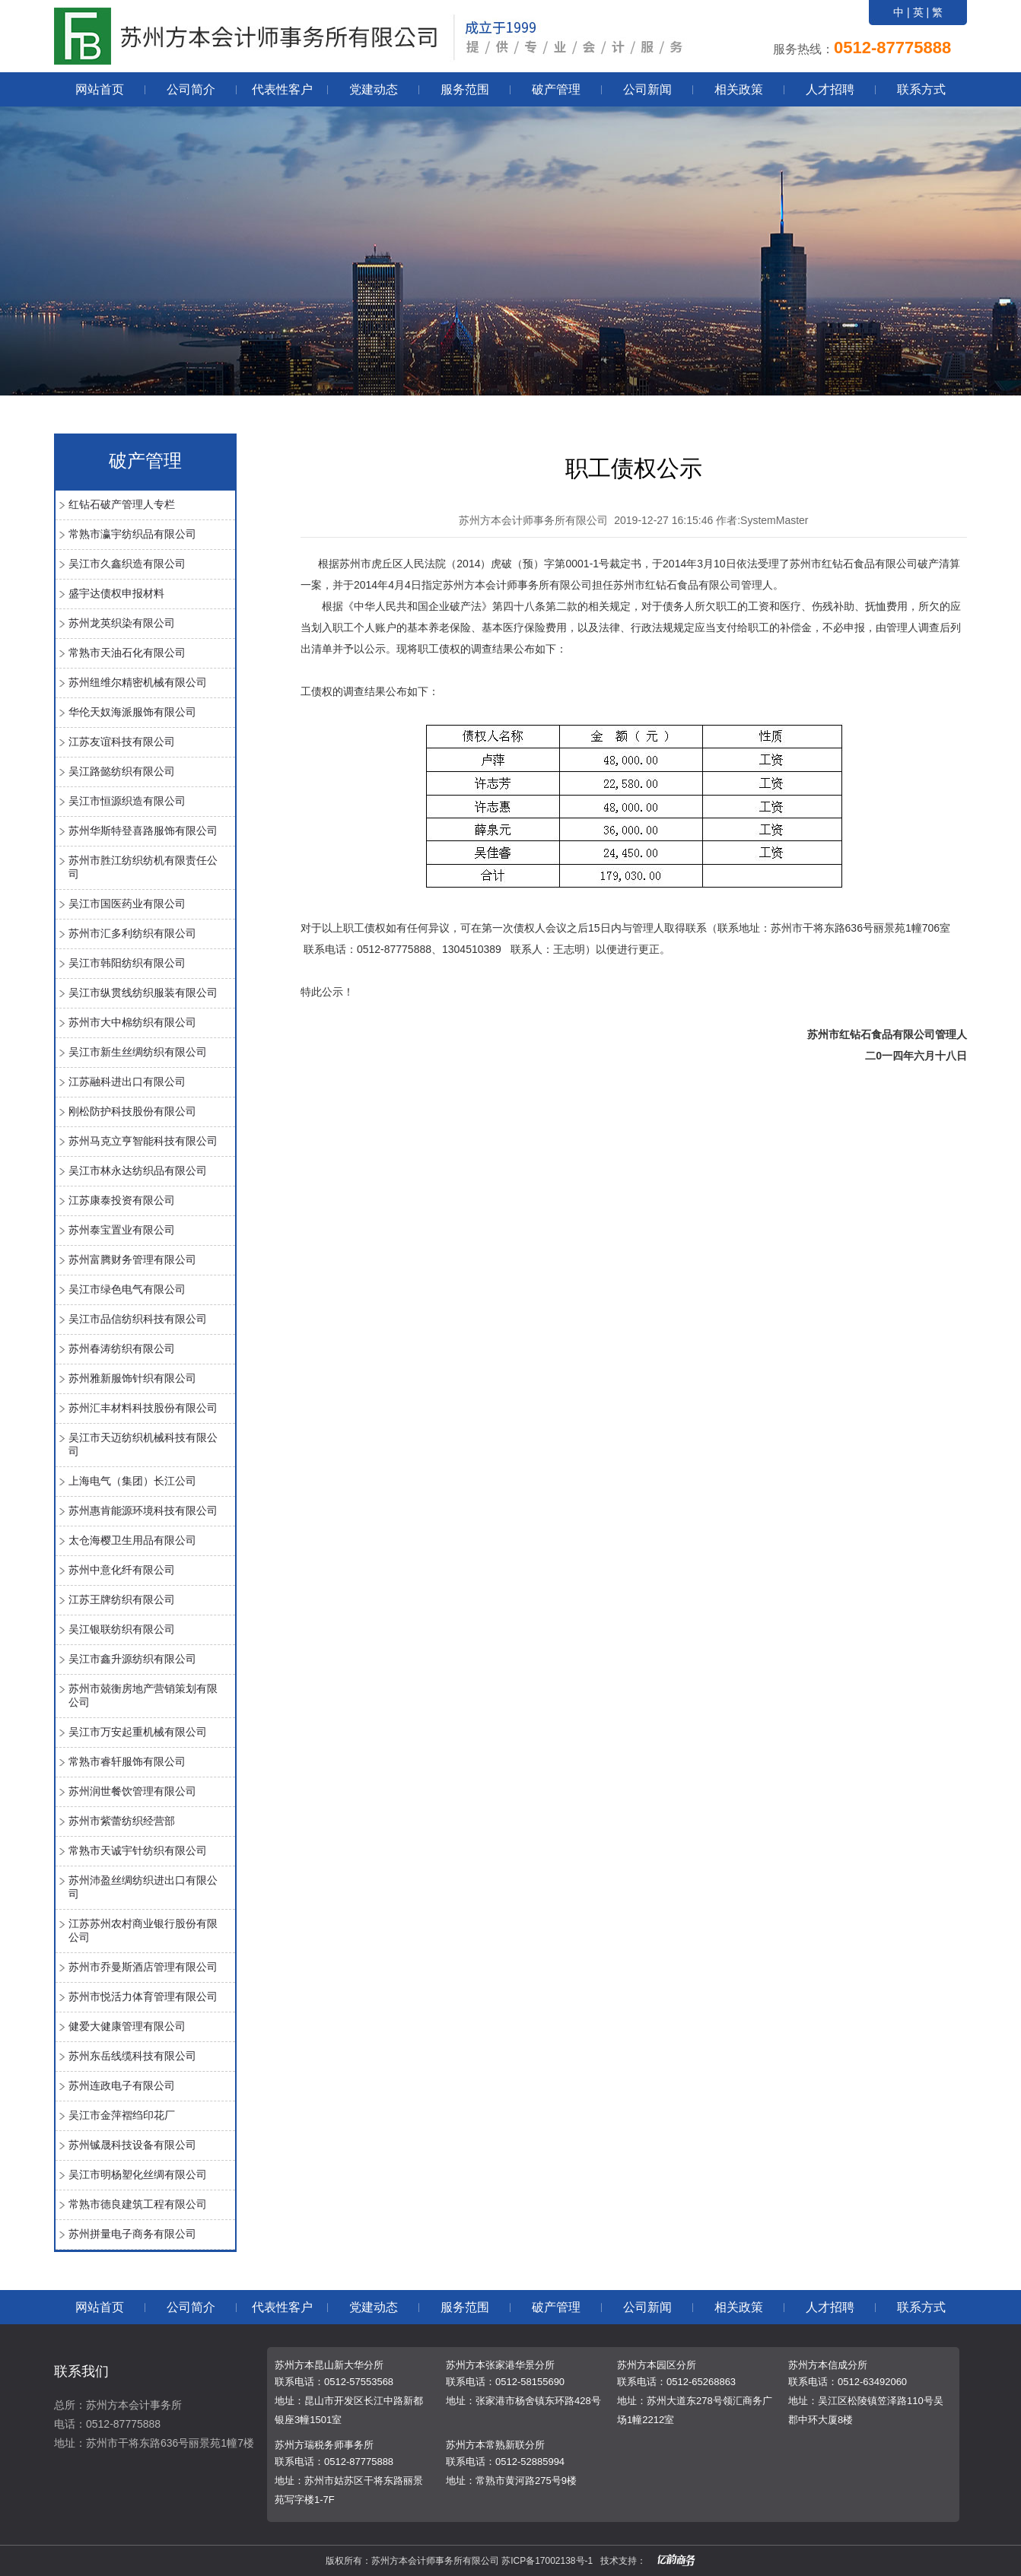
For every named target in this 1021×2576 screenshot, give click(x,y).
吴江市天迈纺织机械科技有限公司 (143, 1444)
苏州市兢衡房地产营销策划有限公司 (143, 1695)
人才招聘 (830, 89)
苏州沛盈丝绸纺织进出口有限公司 (143, 1887)
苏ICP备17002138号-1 (547, 2560)
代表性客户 (282, 89)
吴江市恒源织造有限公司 (127, 801)
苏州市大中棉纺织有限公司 (132, 1022)
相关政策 (738, 89)
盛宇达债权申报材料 (116, 593)
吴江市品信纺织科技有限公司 (137, 1319)
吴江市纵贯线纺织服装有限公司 (143, 992)
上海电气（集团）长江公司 (132, 1481)
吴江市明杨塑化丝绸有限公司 (137, 2174)
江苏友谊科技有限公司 (121, 741)
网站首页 (99, 89)
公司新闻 (647, 89)
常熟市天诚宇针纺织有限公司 (137, 1850)
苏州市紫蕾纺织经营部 (121, 1821)
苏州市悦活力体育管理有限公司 (143, 1996)
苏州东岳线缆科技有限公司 (132, 2056)
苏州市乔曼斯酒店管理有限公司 (143, 1967)
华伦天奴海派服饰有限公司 (132, 712)
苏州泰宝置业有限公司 (121, 1230)
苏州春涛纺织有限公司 (121, 1348)
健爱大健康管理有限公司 (127, 2026)
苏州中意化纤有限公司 (121, 1570)
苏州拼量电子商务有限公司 (132, 2234)
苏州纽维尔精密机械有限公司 (137, 682)
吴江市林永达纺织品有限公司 (137, 1170)
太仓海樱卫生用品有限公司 (132, 1540)
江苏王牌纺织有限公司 (121, 1599)
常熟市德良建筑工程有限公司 (137, 2204)
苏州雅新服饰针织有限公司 (132, 1378)
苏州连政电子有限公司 (121, 2085)
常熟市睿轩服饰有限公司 (127, 1761)
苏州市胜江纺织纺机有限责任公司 (143, 867)
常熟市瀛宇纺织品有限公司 (132, 534)
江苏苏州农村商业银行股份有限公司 (143, 1930)
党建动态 (373, 89)
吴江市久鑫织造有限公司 (127, 563)
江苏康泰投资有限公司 (121, 1200)
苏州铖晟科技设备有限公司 (132, 2145)
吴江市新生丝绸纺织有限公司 (137, 1052)
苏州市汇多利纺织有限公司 (132, 933)
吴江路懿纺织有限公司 (121, 771)
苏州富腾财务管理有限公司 (132, 1259)
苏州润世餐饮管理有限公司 (132, 1791)
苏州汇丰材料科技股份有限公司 (143, 1408)
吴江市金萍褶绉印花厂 (121, 2115)
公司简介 (191, 89)
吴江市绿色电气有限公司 (127, 1289)
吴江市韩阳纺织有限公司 (127, 963)
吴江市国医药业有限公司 (127, 903)
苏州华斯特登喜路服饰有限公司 (143, 830)
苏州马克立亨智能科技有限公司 (143, 1141)
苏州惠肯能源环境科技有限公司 (143, 1510)
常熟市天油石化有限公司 (127, 652)
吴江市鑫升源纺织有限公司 (132, 1659)
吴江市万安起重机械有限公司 (137, 1732)
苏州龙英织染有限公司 (121, 623)
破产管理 (556, 89)
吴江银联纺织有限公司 (121, 1629)
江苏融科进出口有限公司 (127, 1081)
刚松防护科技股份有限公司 (132, 1111)
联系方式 (921, 89)
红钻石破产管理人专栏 (121, 504)
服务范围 (465, 89)
